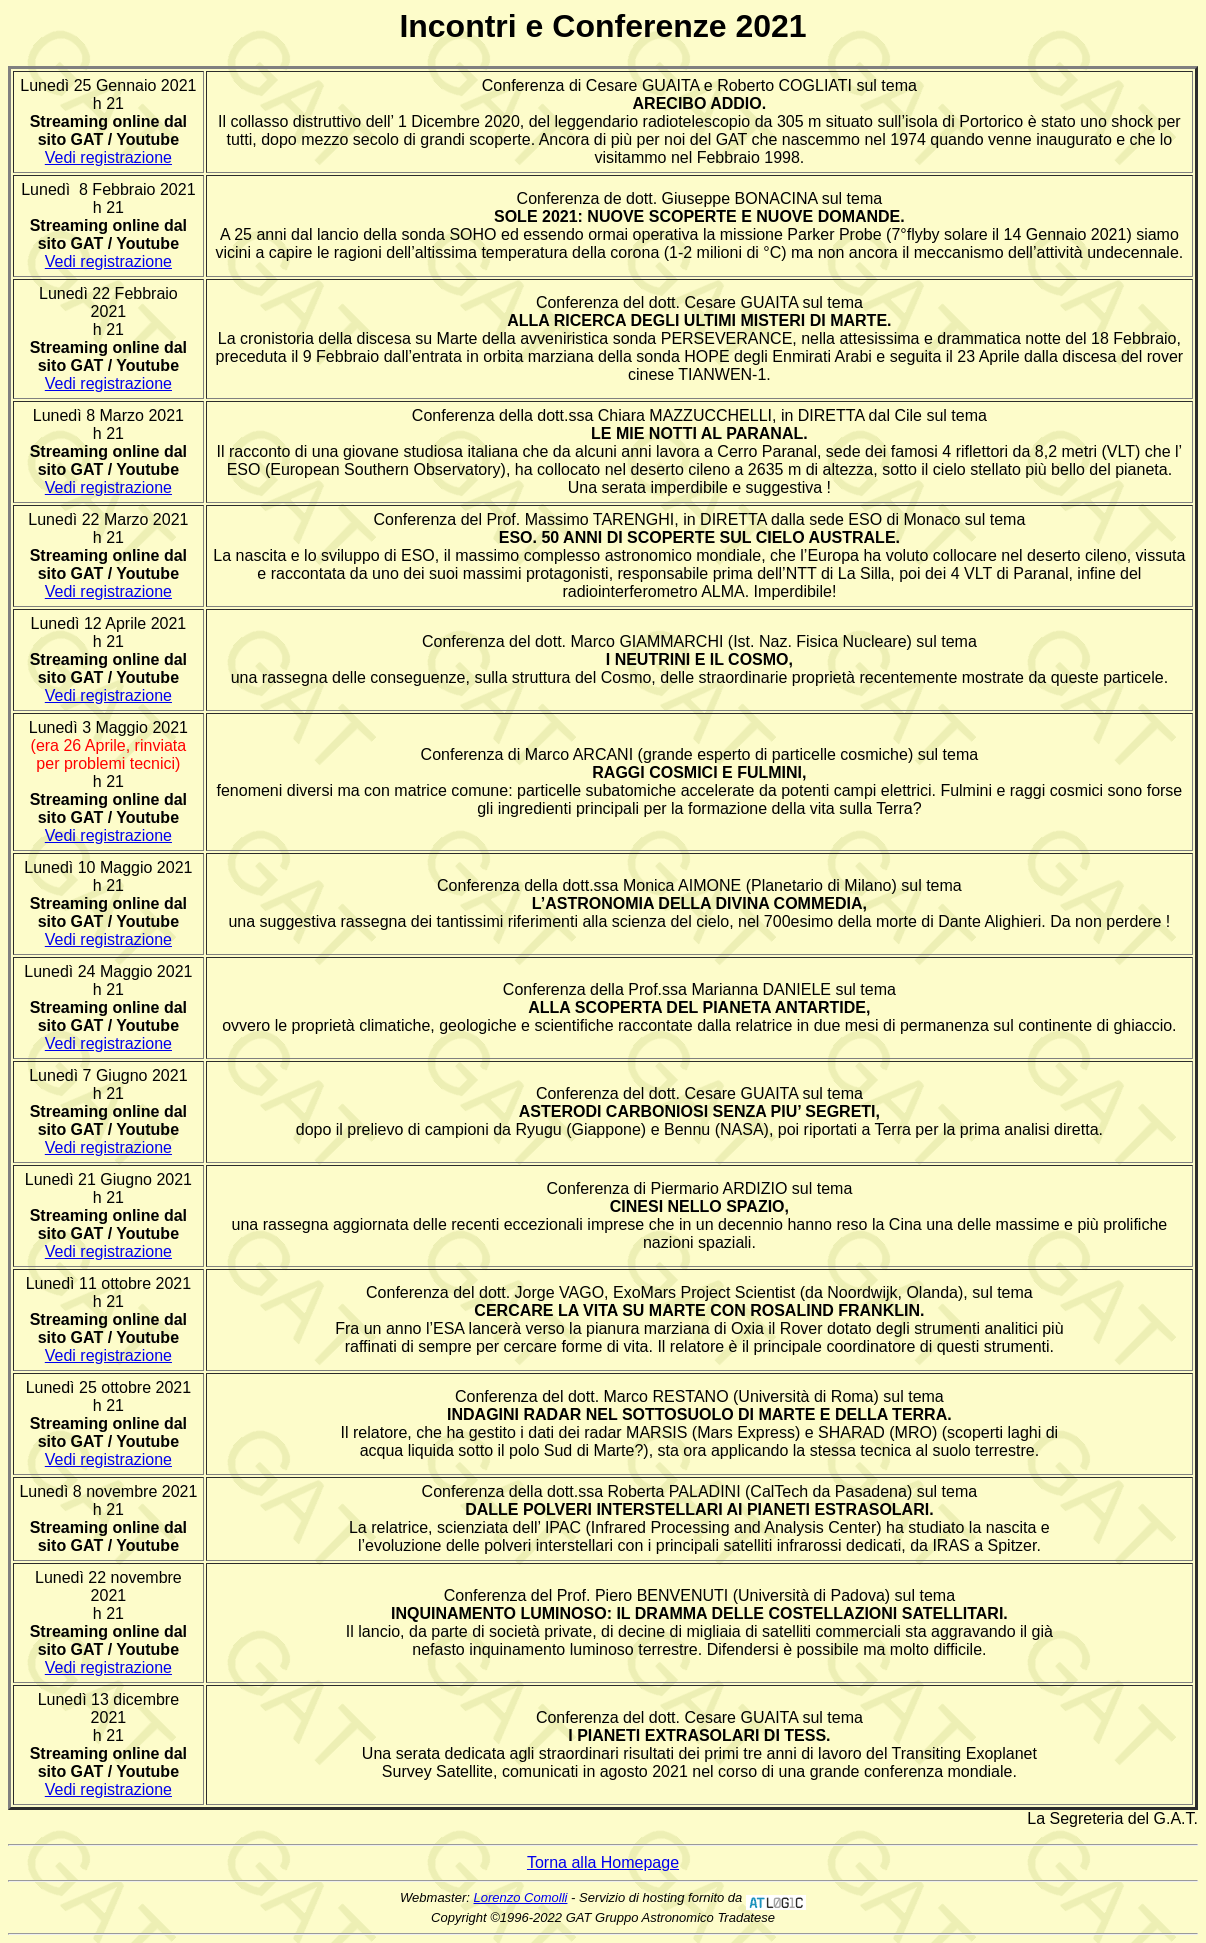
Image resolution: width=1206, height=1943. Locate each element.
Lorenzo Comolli (521, 1897)
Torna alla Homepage (603, 1862)
